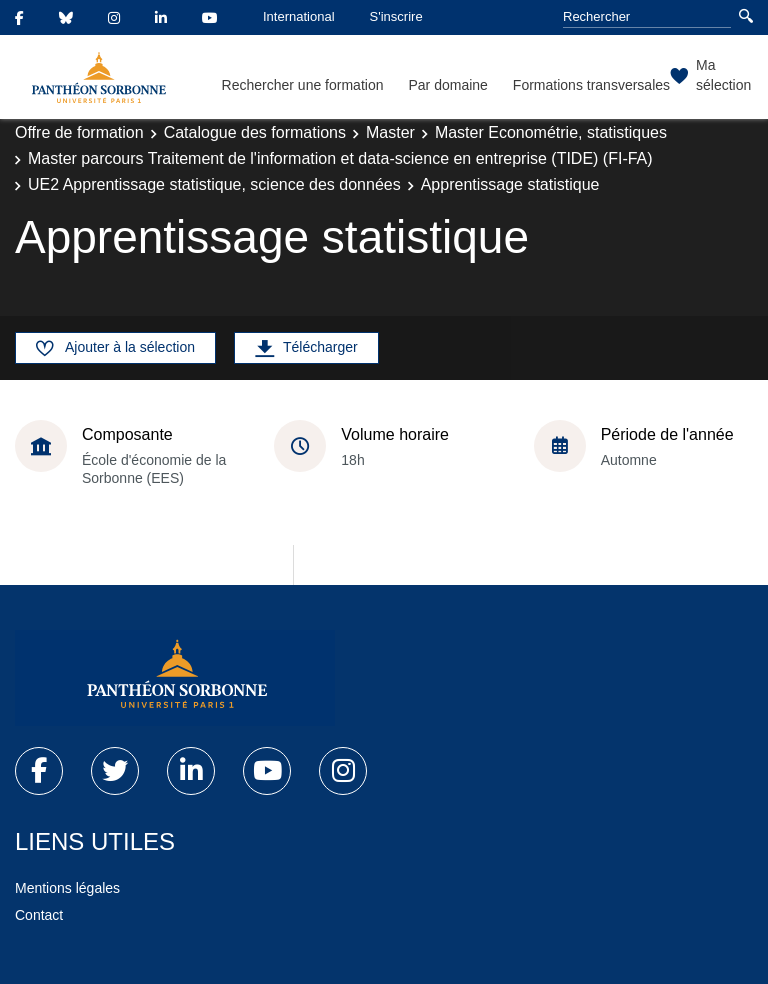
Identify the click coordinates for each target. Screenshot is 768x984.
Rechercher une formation (303, 85)
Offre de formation (79, 132)
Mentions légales (67, 888)
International (299, 16)
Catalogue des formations (255, 132)
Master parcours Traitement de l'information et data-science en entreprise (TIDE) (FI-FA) (340, 158)
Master (390, 132)
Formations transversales (591, 85)
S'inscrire (396, 16)
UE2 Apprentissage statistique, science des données (214, 184)
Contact (39, 915)
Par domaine (447, 85)
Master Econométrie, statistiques (551, 132)
